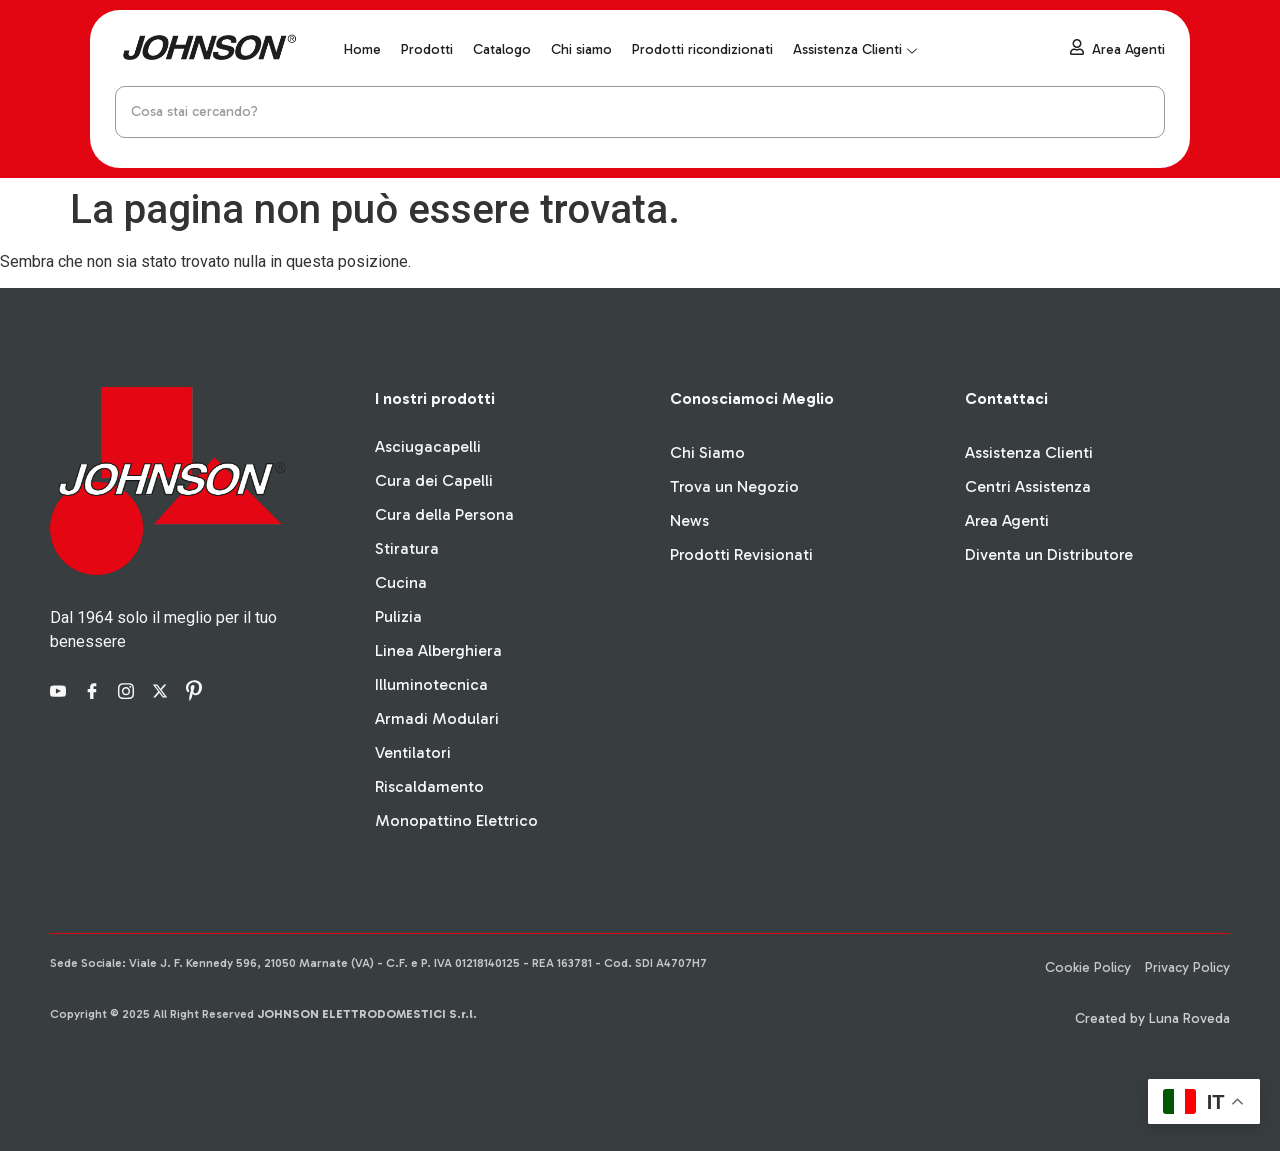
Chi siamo (581, 49)
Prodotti (427, 49)
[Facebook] (95, 690)
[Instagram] (129, 690)
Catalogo (502, 49)
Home (362, 49)
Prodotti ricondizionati (702, 49)
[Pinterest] (197, 690)
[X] (163, 690)
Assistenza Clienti (855, 49)
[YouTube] (61, 690)
